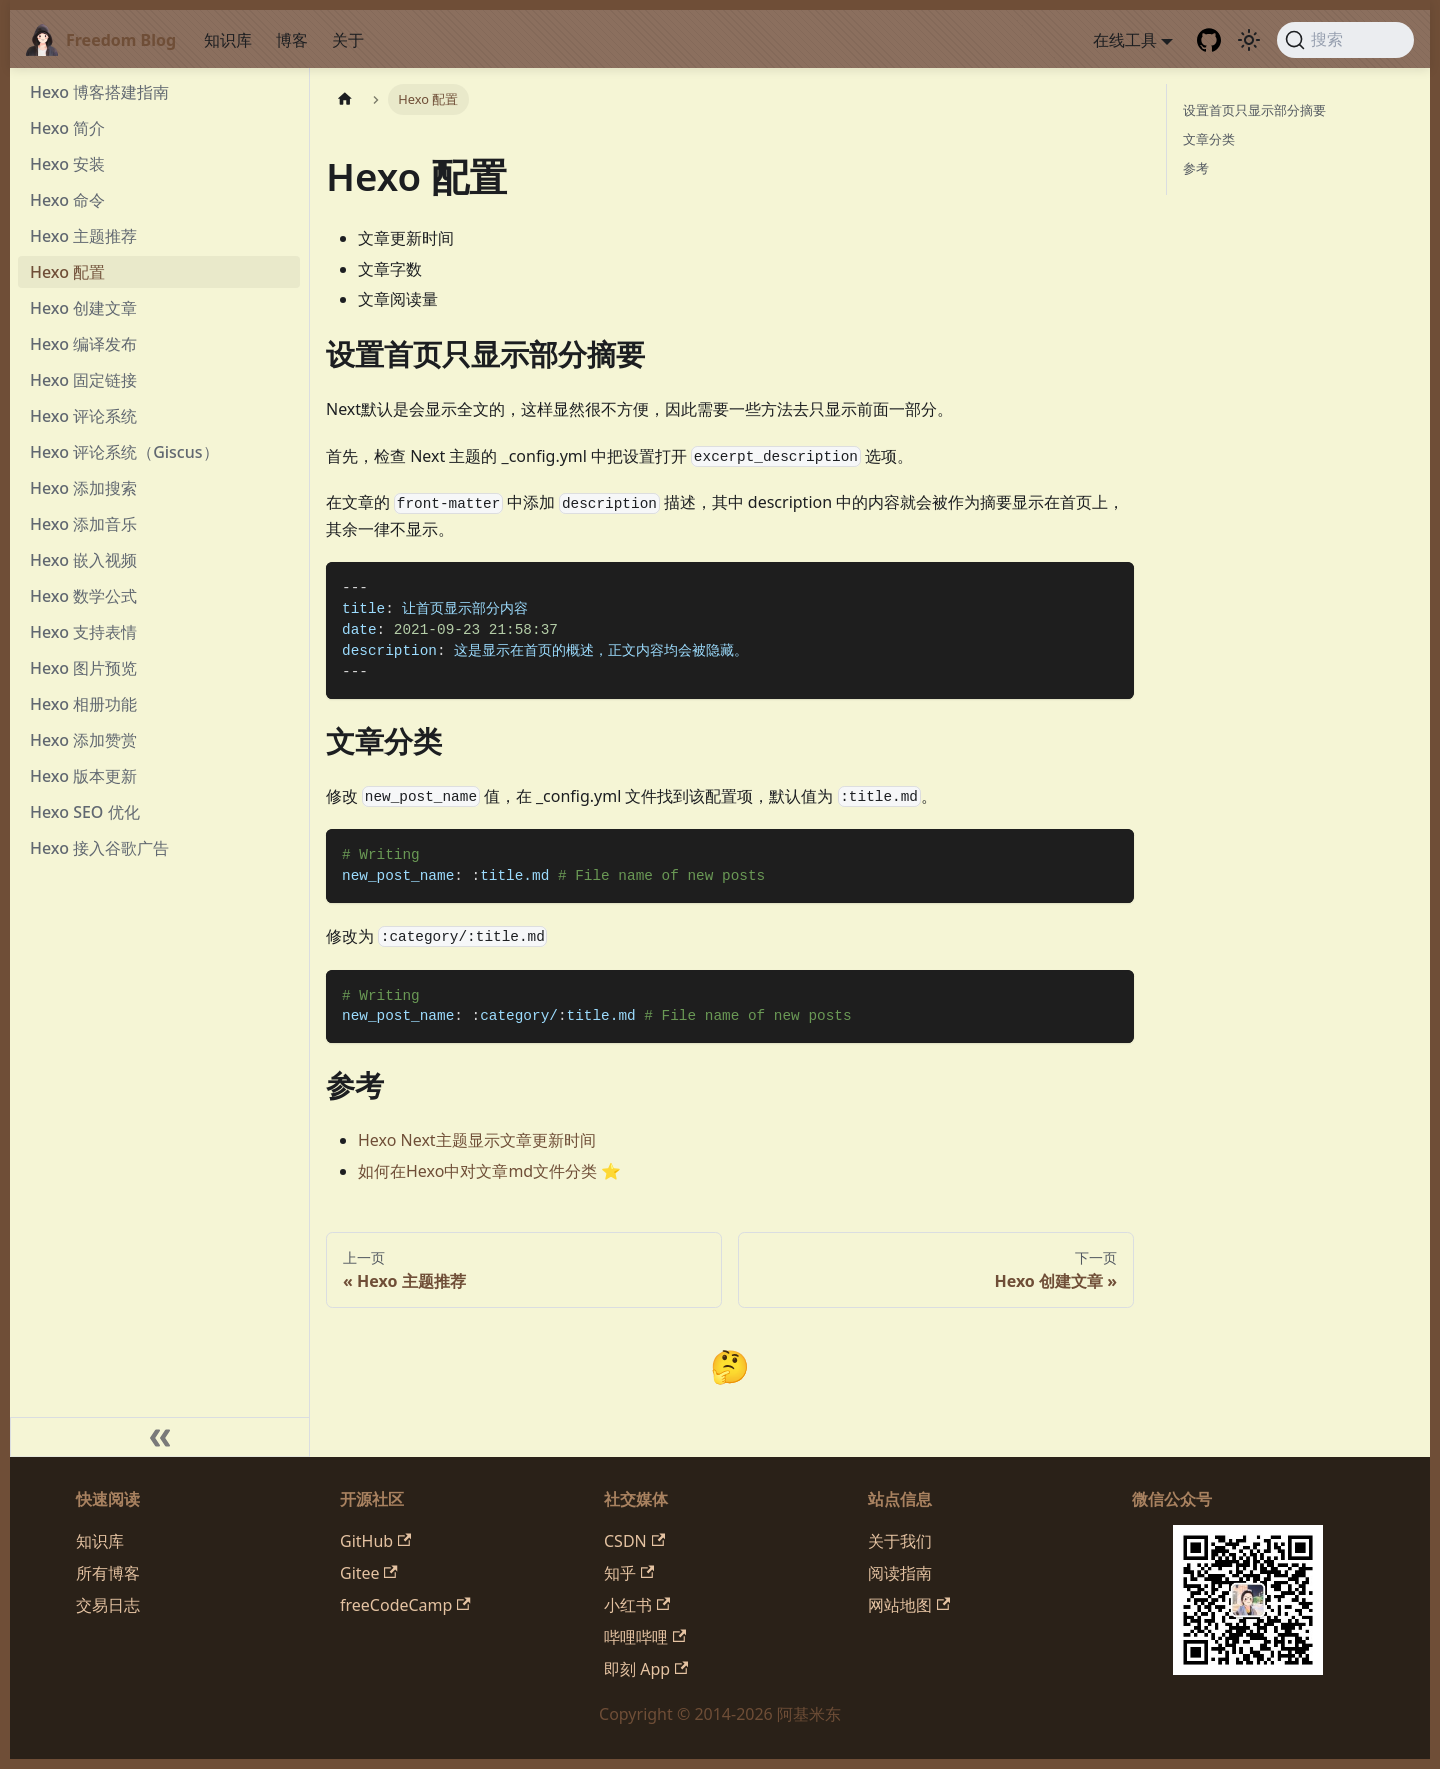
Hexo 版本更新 (83, 776)
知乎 (629, 1573)
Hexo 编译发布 (83, 344)
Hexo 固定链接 (83, 380)
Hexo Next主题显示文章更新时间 (477, 1140)
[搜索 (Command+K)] (1345, 40)
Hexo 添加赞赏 (83, 740)
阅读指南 (900, 1573)
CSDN (634, 1541)
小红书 (637, 1605)
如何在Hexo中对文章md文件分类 (477, 1171)
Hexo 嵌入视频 (83, 560)
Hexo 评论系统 (83, 416)
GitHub (375, 1541)
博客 (292, 40)
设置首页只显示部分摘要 (1254, 110)
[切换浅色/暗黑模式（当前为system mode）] (1249, 40)
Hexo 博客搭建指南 (99, 92)
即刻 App (646, 1669)
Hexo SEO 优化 (85, 812)
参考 (1196, 168)
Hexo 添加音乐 (83, 524)
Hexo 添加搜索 (83, 488)
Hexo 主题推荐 (83, 236)
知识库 (228, 40)
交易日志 (108, 1605)
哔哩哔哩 (645, 1637)
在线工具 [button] (1125, 40)
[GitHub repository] (1209, 40)
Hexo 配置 (67, 272)
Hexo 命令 (67, 200)
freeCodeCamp (405, 1605)
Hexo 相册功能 (83, 704)
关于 (348, 40)
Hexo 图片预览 (83, 668)
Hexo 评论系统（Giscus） (124, 452)
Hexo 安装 (67, 164)
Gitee (369, 1573)
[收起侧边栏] (160, 1437)
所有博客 (108, 1573)
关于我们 (900, 1541)
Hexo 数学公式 (83, 596)
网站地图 (909, 1605)
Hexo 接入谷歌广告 (99, 848)
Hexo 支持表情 (83, 632)
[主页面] (345, 99)
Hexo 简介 (67, 128)
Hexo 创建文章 (83, 308)
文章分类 (1209, 139)
